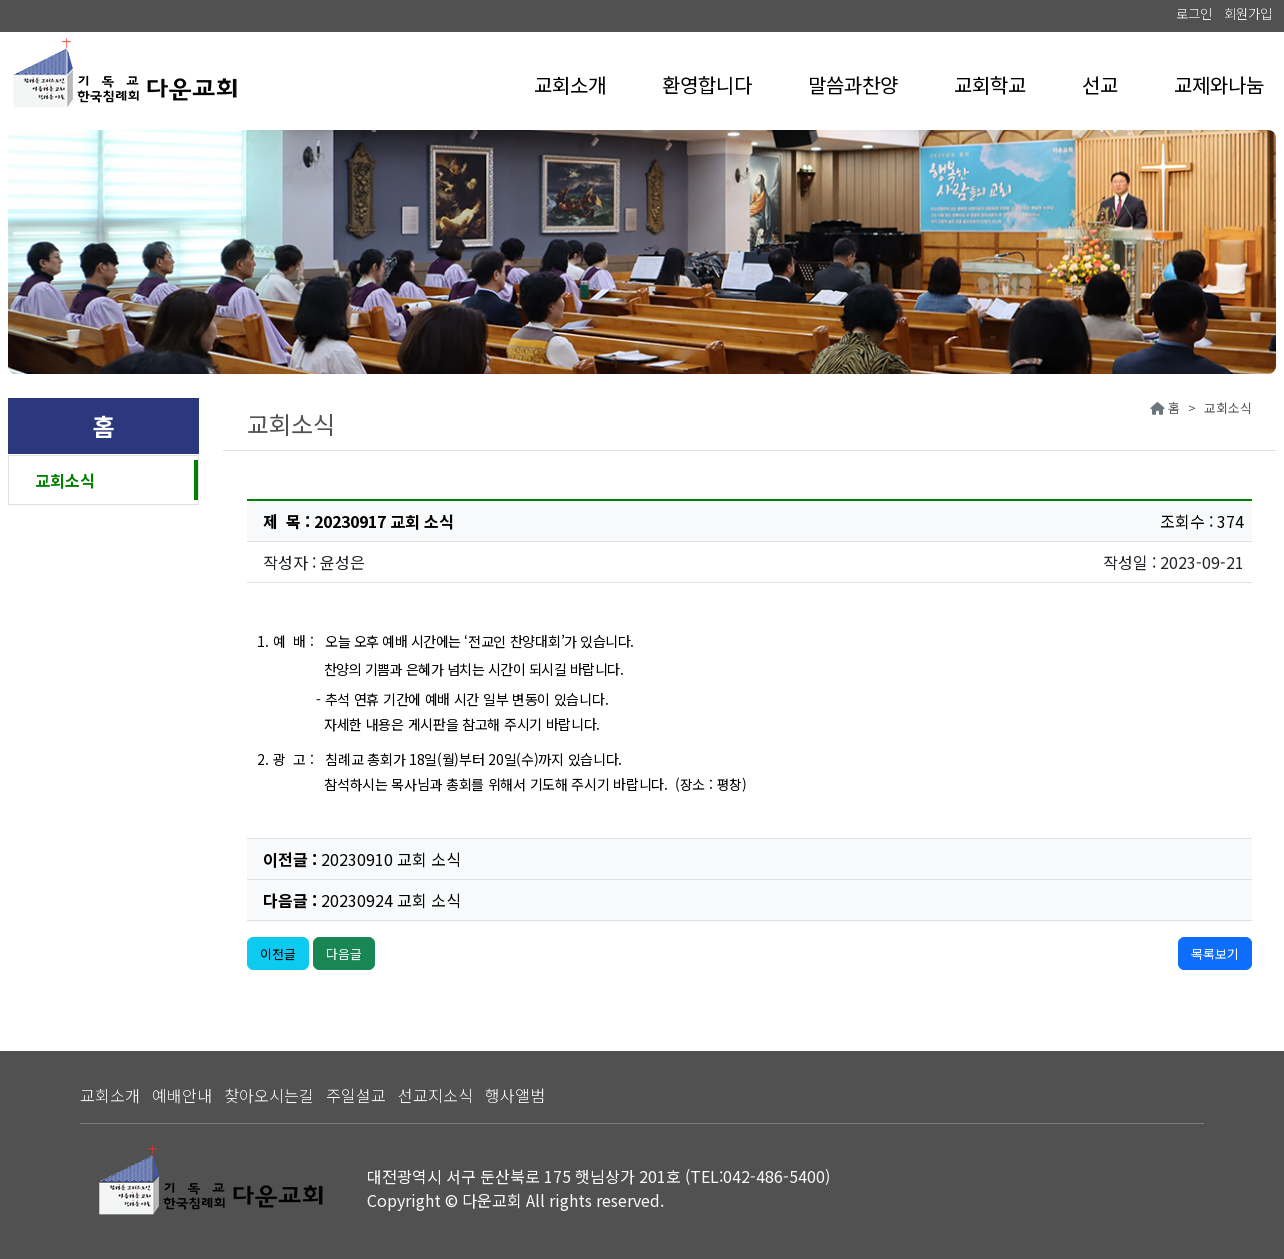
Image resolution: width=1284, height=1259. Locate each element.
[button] (570, 85)
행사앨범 (515, 1095)
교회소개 (110, 1095)
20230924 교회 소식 (391, 900)
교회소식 (65, 480)
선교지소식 (435, 1095)
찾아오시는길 (269, 1095)
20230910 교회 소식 (391, 859)
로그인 (1194, 13)
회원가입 (1248, 13)
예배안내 (182, 1095)
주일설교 (356, 1095)
